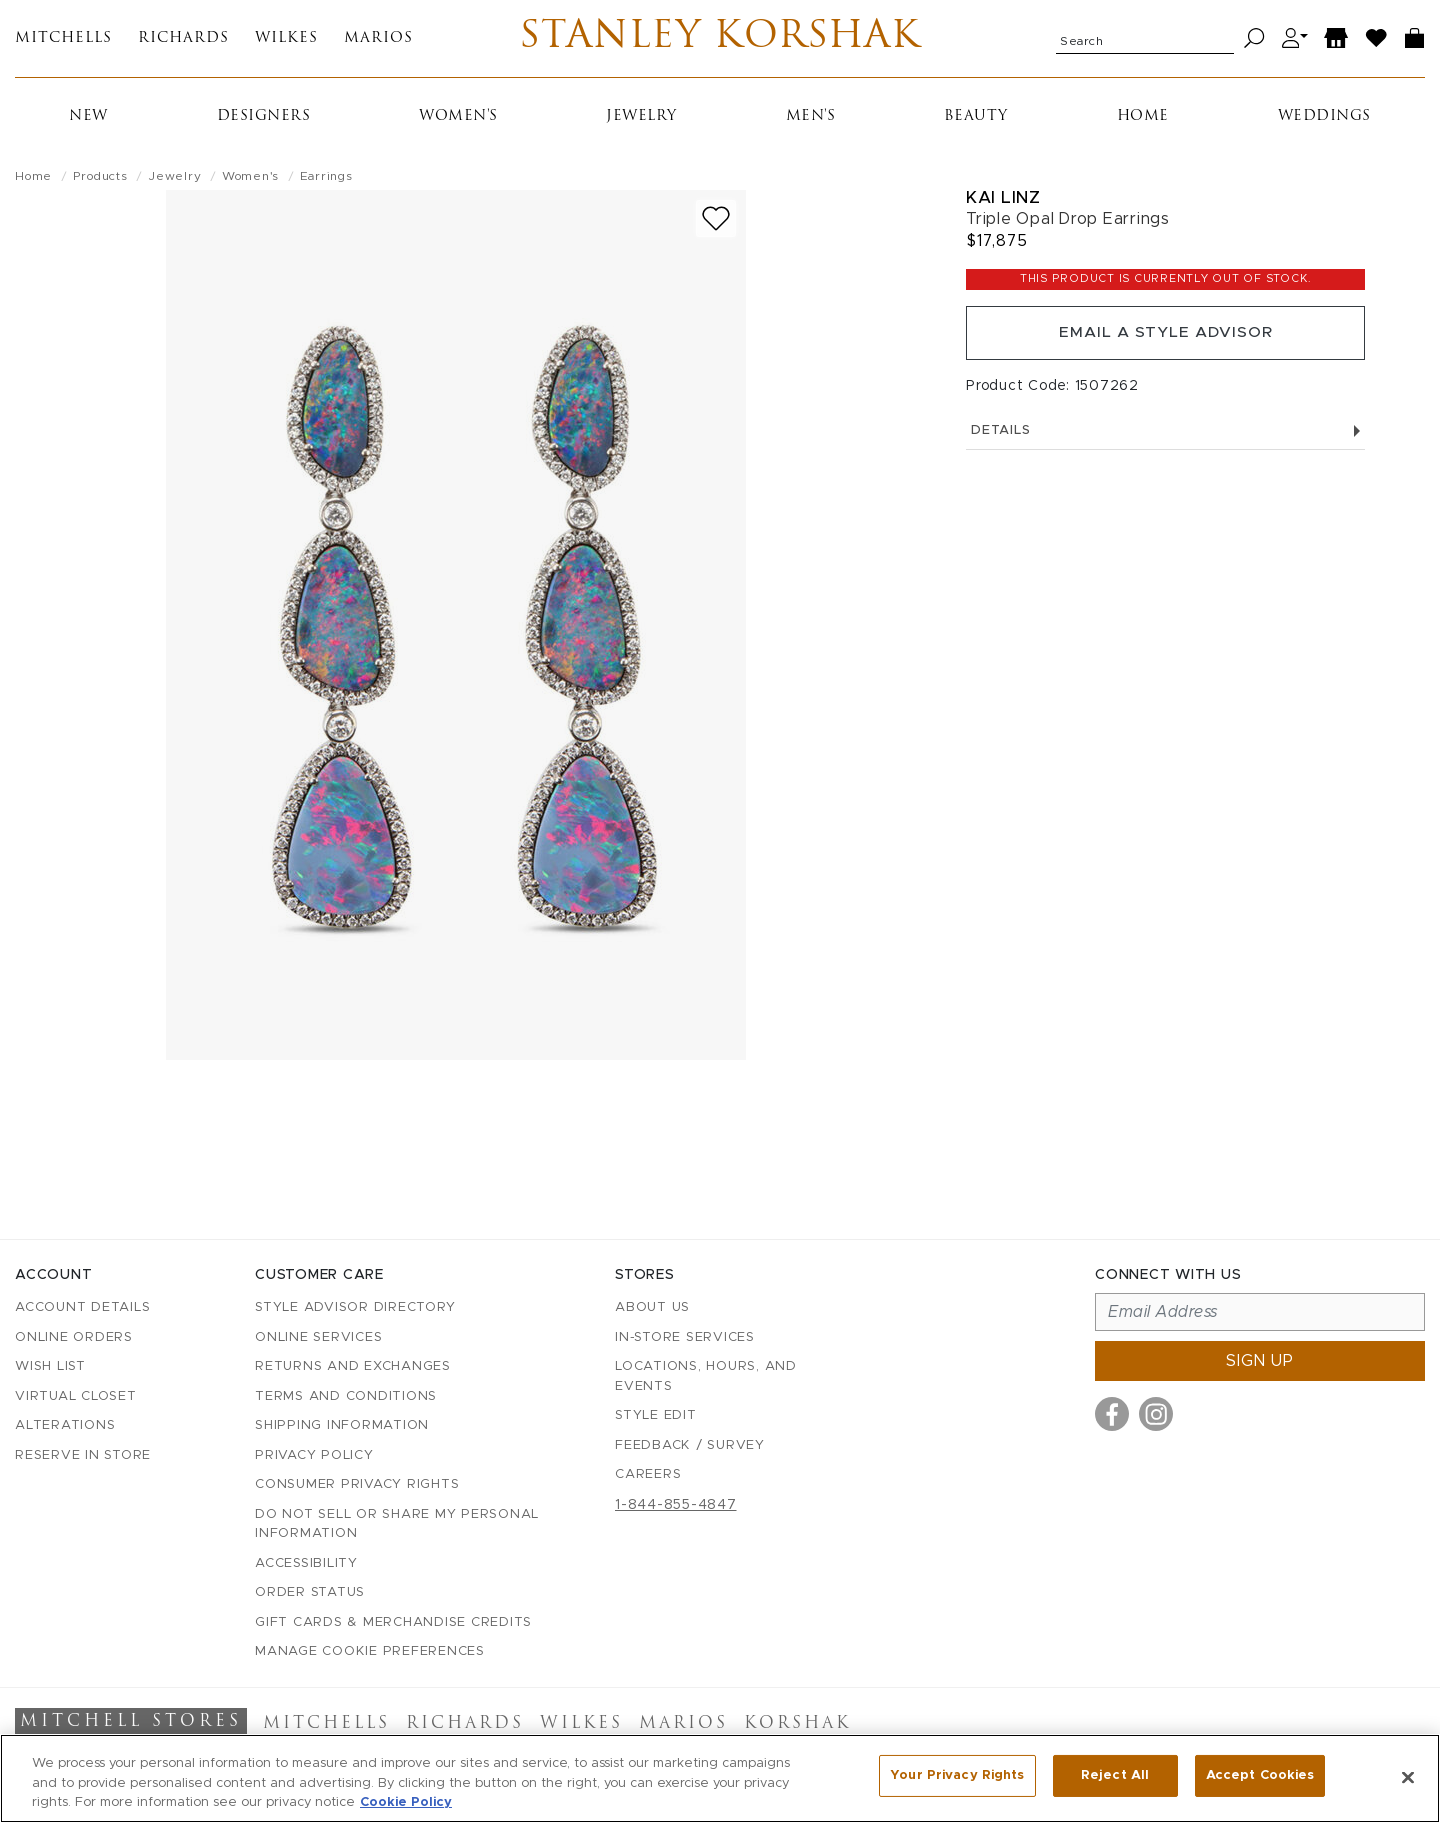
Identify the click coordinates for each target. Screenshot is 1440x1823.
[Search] (1254, 40)
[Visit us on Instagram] (1156, 1415)
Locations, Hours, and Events (706, 1377)
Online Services (318, 1337)
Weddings (1324, 119)
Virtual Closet (76, 1396)
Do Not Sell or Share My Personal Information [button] (397, 1524)
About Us (652, 1308)
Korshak (797, 1725)
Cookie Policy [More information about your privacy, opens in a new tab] (406, 1802)
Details (1165, 437)
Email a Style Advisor (1165, 338)
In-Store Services (685, 1337)
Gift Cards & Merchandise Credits (393, 1622)
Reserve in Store (83, 1455)
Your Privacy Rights (957, 1776)
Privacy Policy (314, 1455)
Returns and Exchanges (353, 1367)
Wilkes (286, 40)
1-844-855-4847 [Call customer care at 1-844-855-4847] (676, 1505)
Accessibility (306, 1563)
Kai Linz (1003, 200)
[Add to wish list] (716, 221)
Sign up (1260, 1362)
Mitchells (63, 40)
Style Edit (656, 1416)
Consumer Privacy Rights (357, 1485)
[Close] (1408, 1777)
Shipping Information (342, 1426)
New (88, 119)
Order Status (310, 1593)
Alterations (65, 1426)
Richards (183, 40)
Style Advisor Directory (355, 1308)
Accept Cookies (1260, 1776)
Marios (378, 40)
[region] (720, 1778)
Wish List (50, 1367)
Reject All (1115, 1776)
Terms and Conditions (346, 1396)
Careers (648, 1475)
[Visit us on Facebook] (1112, 1415)
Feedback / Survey (690, 1445)
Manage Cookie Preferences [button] (370, 1652)
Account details (82, 1308)
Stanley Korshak (719, 40)
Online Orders (74, 1337)
